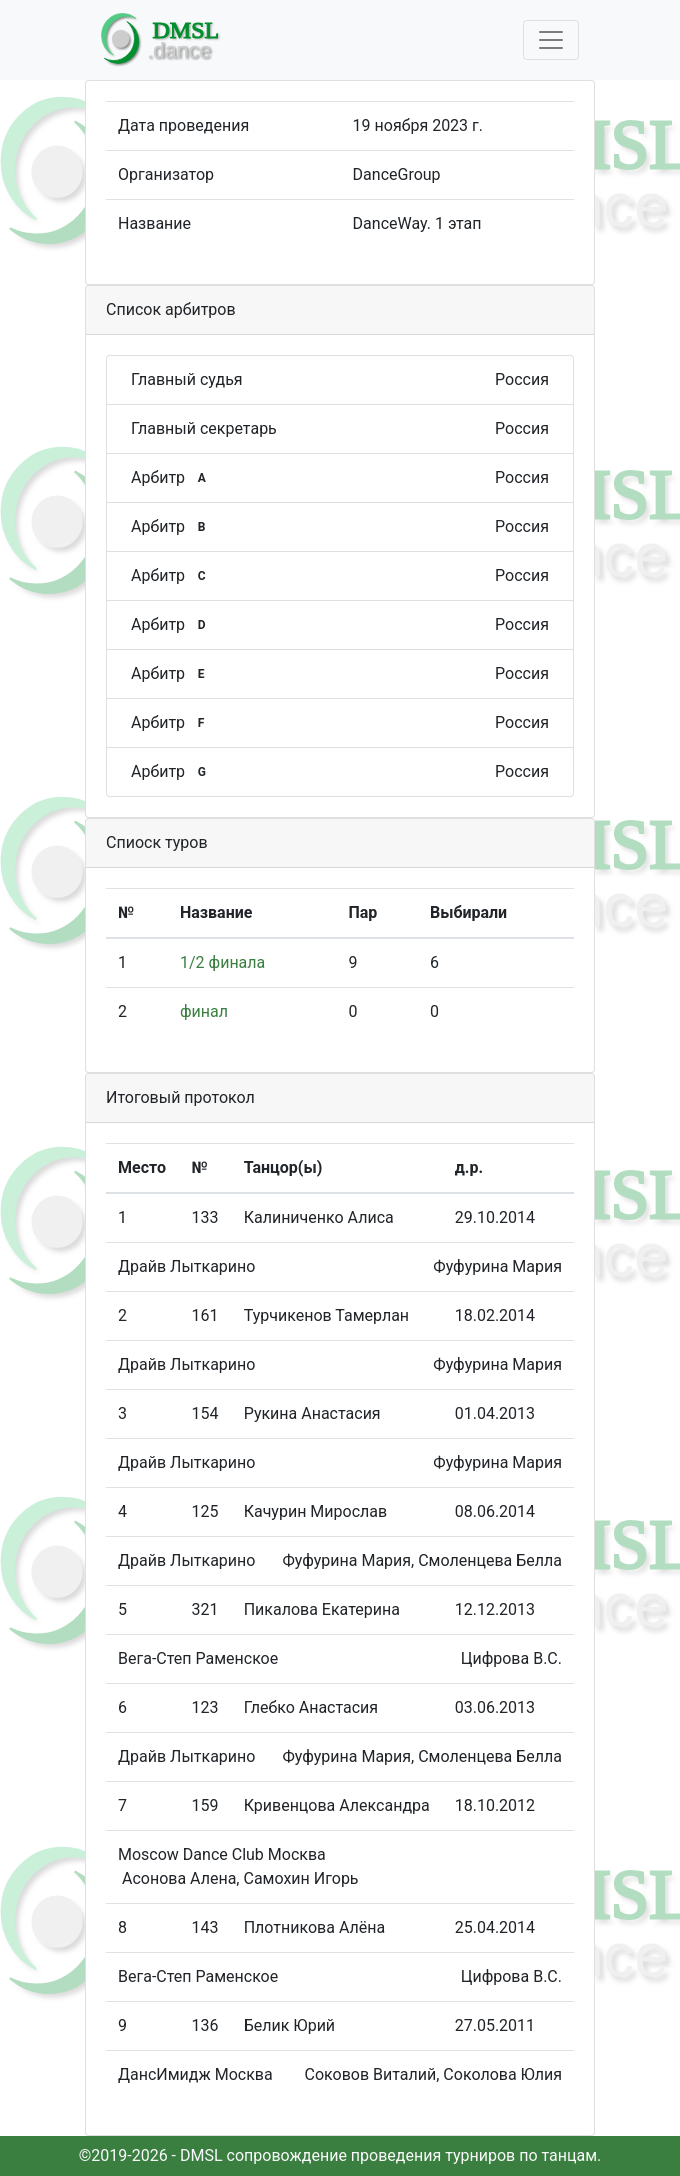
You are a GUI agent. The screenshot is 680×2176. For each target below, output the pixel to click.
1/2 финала (222, 962)
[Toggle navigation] (551, 40)
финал (204, 1011)
